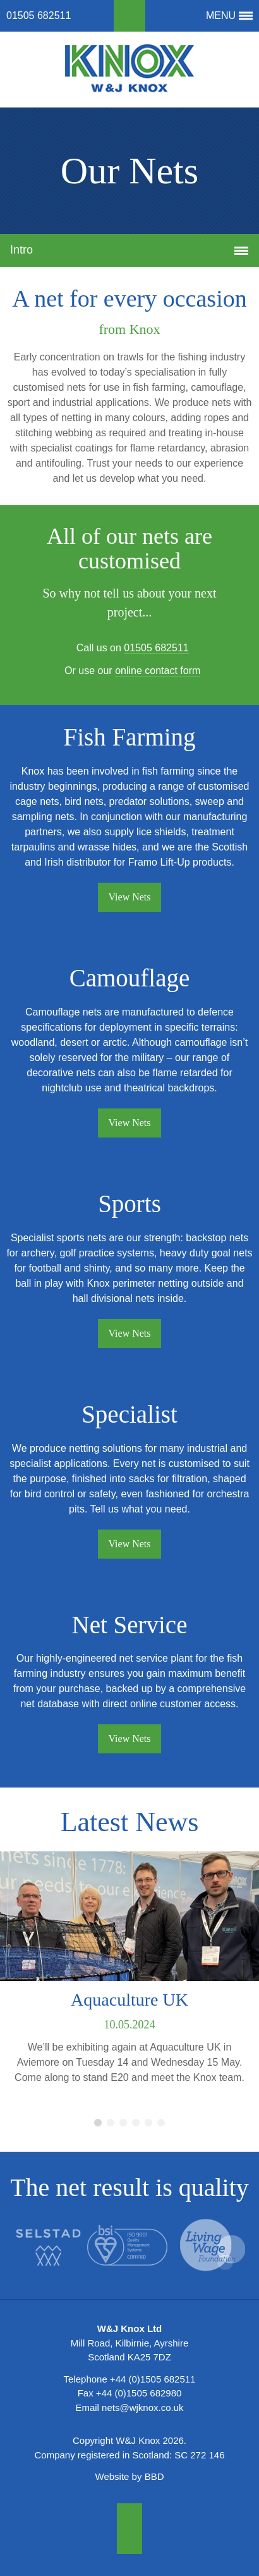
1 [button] (98, 2123)
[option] (129, 1973)
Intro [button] (134, 252)
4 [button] (136, 2123)
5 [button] (148, 2123)
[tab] (129, 250)
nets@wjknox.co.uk (142, 2407)
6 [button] (161, 2123)
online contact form (157, 670)
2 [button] (110, 2123)
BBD (154, 2476)
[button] (129, 16)
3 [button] (123, 2123)
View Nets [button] (129, 897)
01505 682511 (38, 15)
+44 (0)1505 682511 (153, 2379)
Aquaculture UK (129, 1999)
